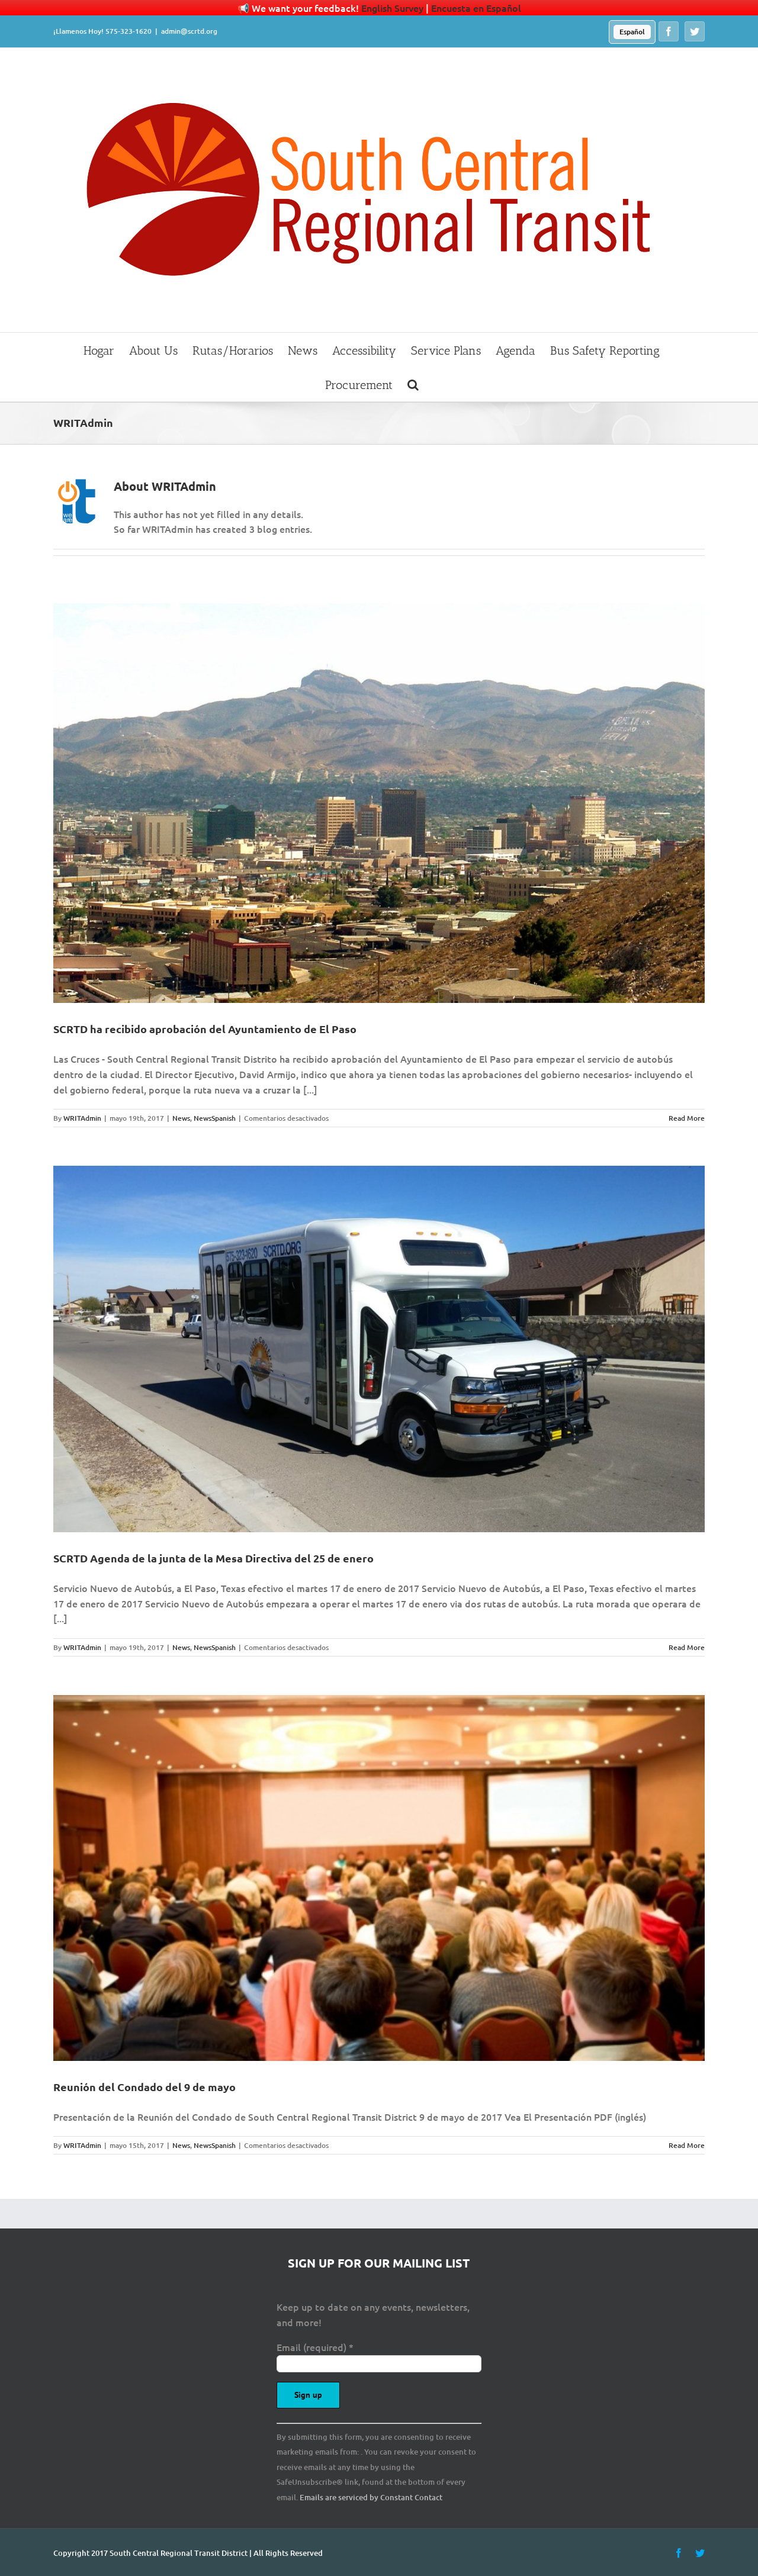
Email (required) (315, 2346)
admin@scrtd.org (189, 31)
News (181, 1118)
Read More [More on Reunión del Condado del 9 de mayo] (687, 2145)
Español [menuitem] (632, 32)
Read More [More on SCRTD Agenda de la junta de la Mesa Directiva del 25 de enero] (687, 1647)
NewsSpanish (215, 1118)
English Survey (392, 7)
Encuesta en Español (476, 7)
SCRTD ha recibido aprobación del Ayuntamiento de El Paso (204, 1028)
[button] (413, 384)
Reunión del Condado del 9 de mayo (144, 2086)
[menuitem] (632, 32)
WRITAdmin (82, 1118)
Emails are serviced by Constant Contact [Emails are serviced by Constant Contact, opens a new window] (371, 2497)
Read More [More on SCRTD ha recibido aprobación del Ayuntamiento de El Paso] (687, 1118)
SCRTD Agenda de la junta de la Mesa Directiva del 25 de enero (213, 1558)
